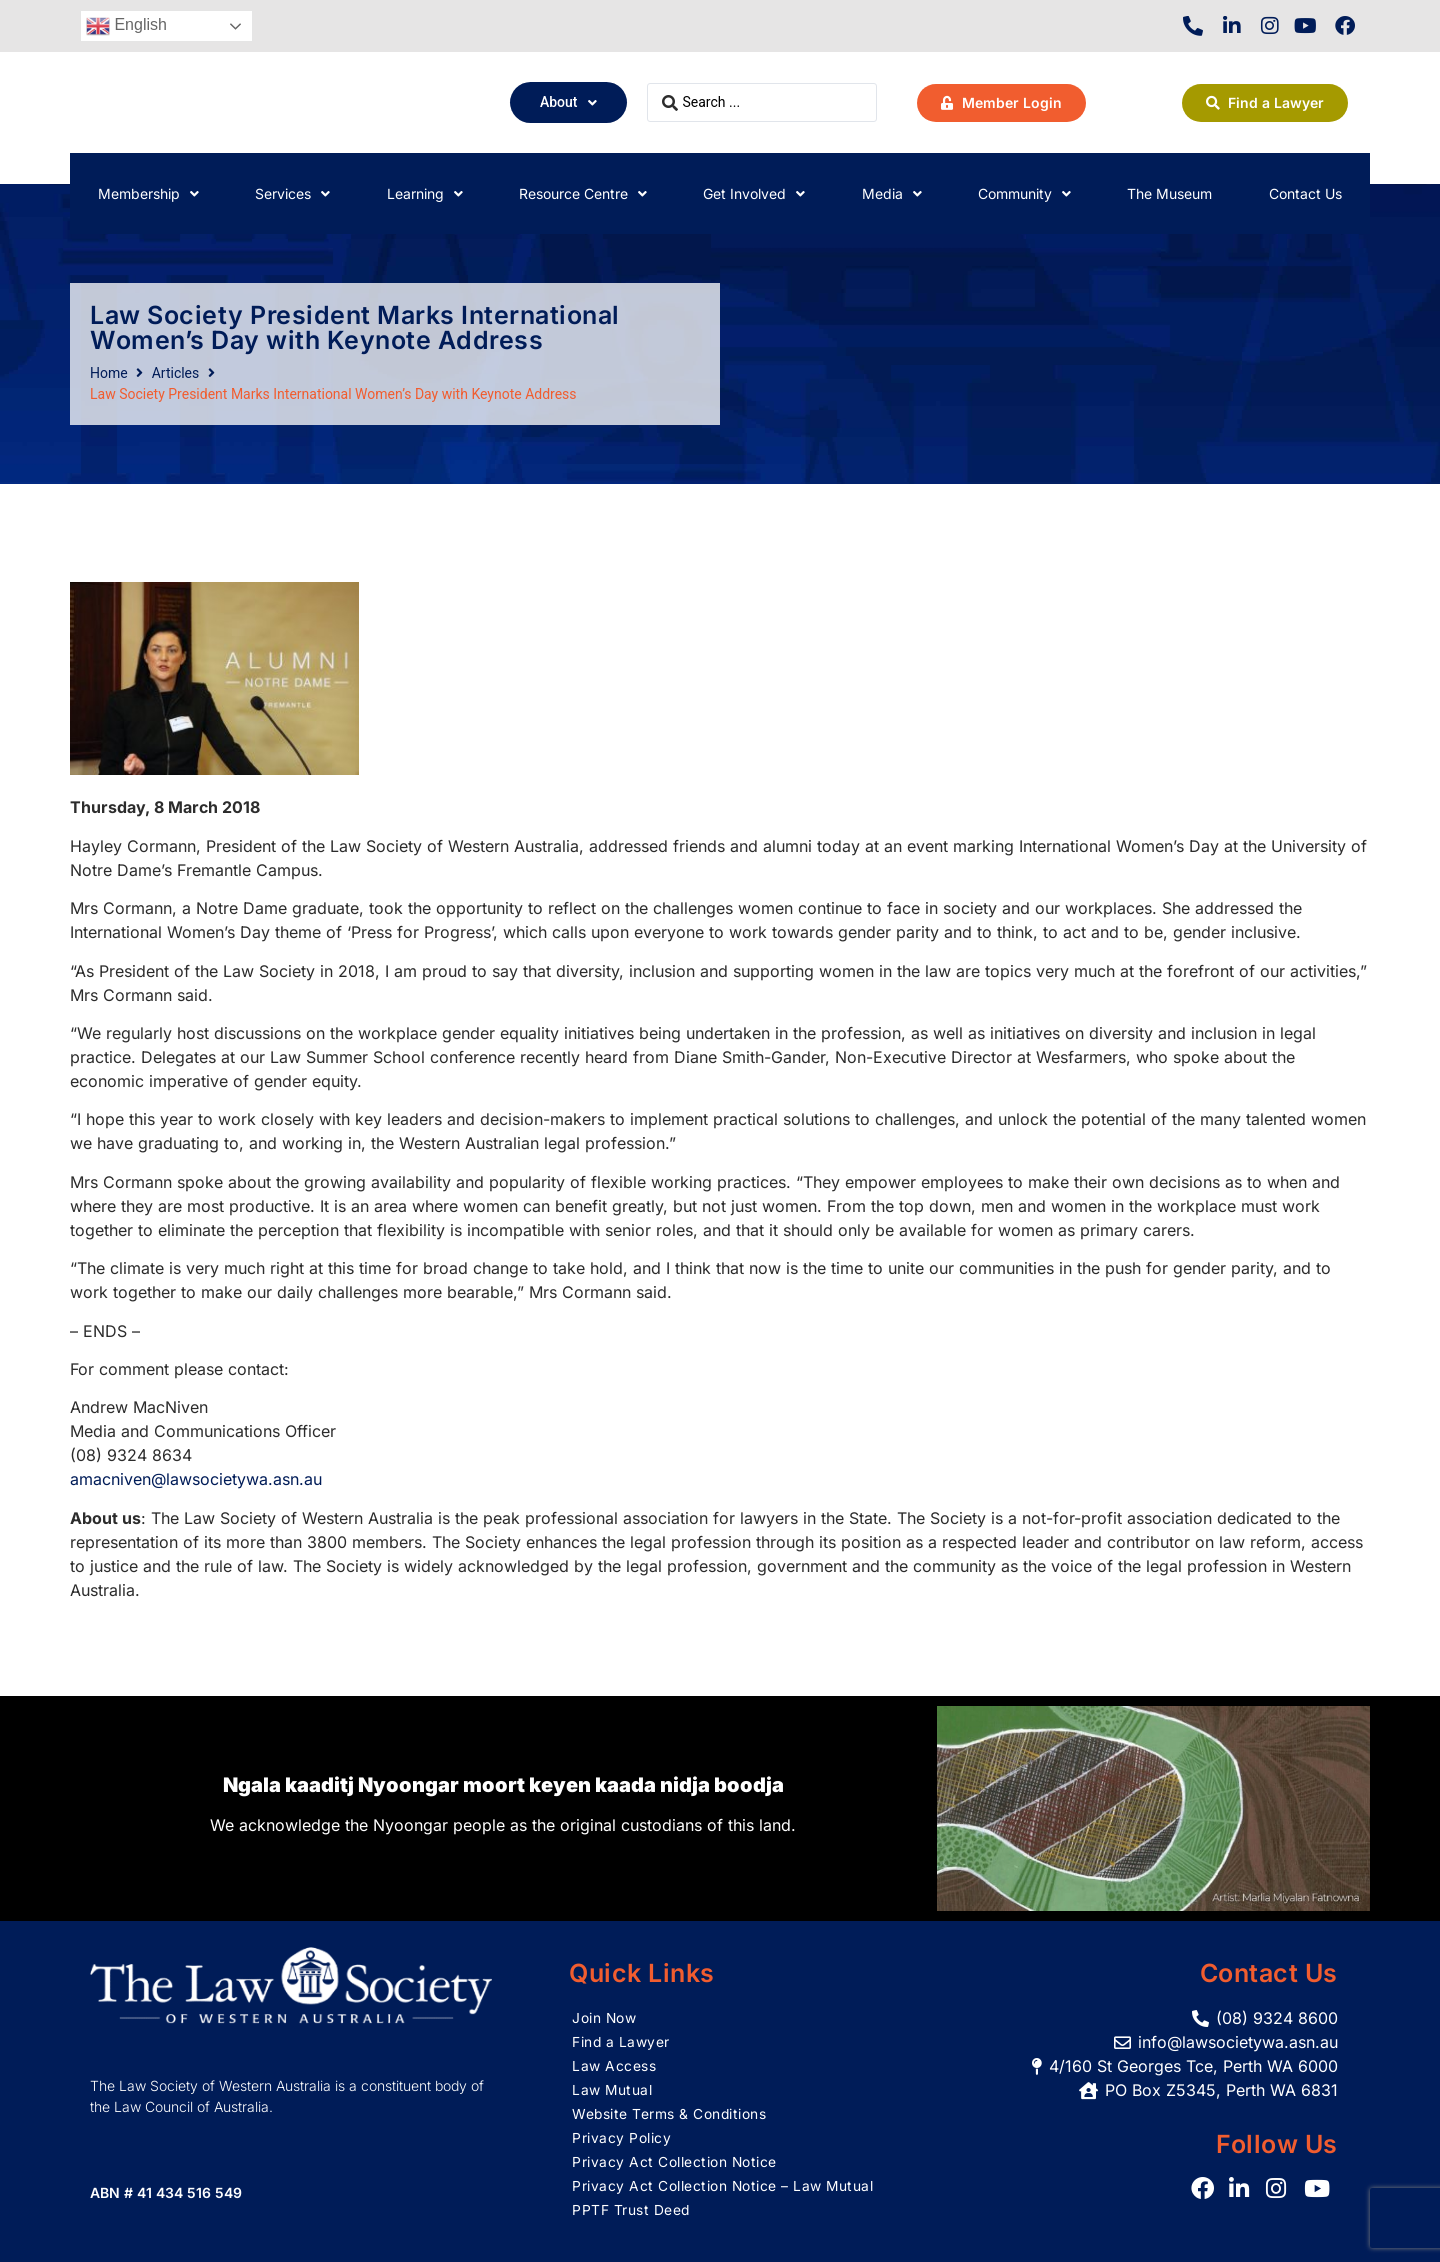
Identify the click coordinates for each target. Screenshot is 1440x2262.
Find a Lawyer (621, 2041)
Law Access (614, 2065)
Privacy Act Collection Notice (675, 2161)
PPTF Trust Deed (631, 2209)
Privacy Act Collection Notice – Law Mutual (723, 2185)
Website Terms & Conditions (670, 2113)
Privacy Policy (621, 2137)
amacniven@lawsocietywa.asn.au (196, 1479)
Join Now (604, 2017)
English (126, 26)
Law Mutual (612, 2089)
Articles (176, 373)
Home (109, 373)
